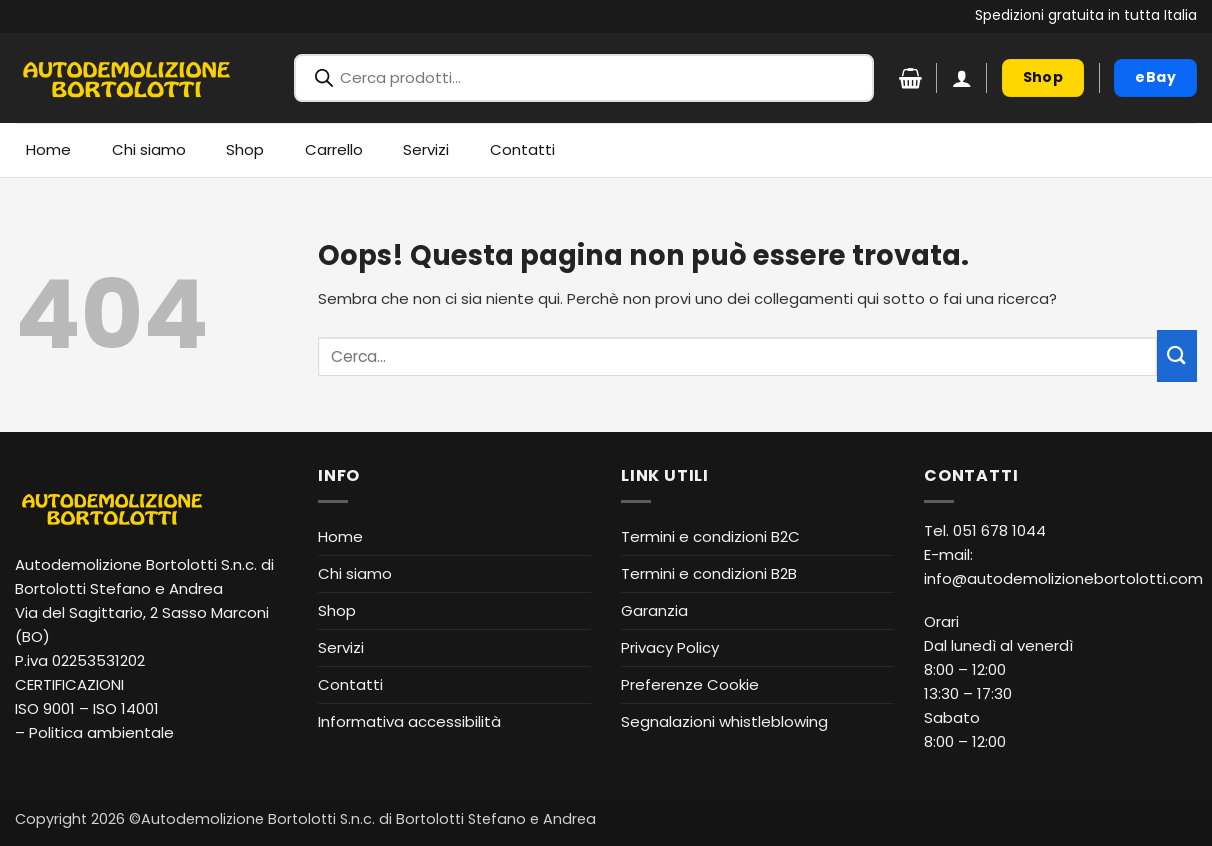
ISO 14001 (126, 708)
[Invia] (1177, 355)
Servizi (426, 149)
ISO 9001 (45, 708)
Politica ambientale (101, 732)
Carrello (334, 149)
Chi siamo (149, 149)
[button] (962, 78)
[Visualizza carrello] (910, 78)
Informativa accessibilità (409, 721)
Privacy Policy (670, 647)
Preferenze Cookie (690, 684)
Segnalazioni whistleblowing (724, 721)
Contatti (522, 149)
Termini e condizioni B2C (710, 536)
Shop (245, 149)
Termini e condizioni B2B (709, 573)
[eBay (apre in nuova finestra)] (1155, 78)
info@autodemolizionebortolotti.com (1063, 578)
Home (48, 149)
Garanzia (654, 610)
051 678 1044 (999, 530)
